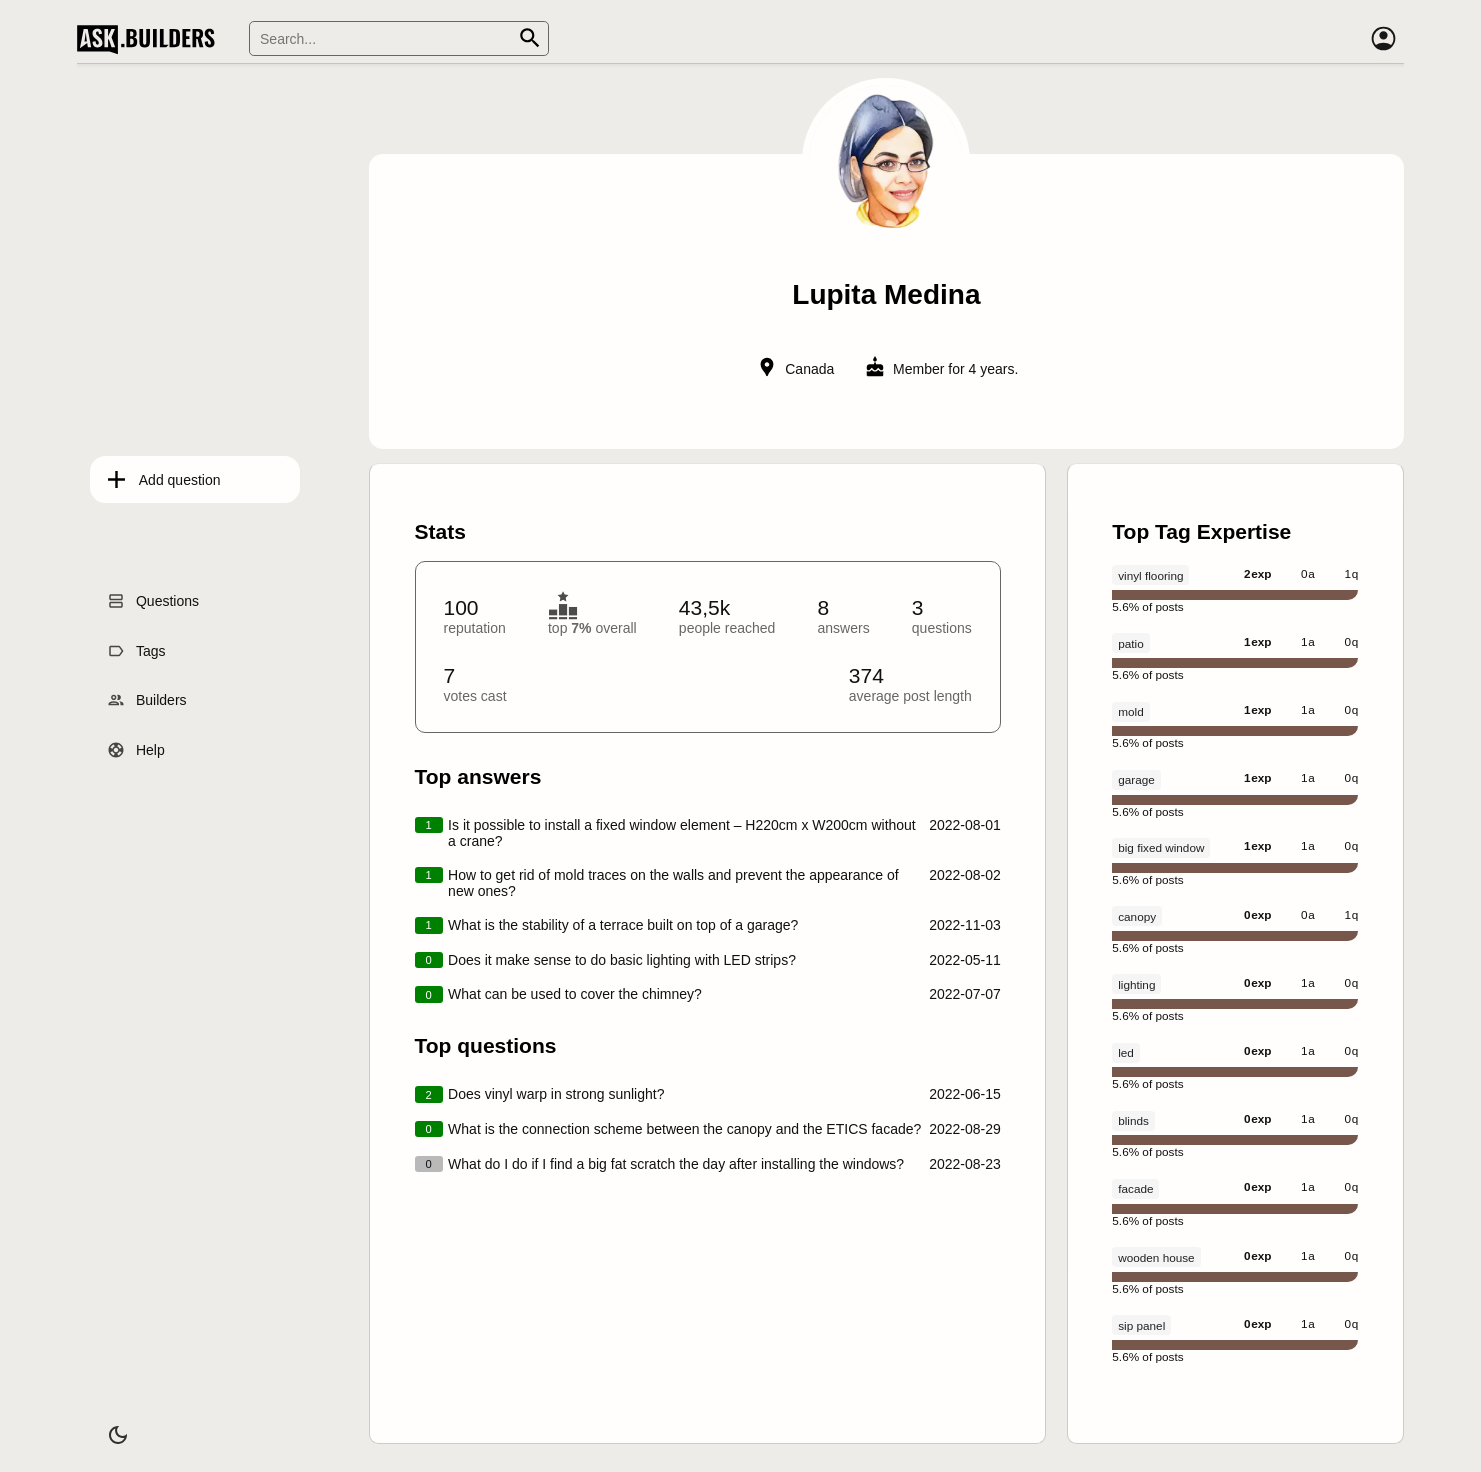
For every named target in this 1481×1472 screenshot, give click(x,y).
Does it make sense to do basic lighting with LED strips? (622, 960)
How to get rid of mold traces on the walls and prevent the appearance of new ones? (673, 883)
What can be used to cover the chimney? (575, 994)
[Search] (399, 38)
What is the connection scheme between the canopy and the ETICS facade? (684, 1129)
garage (1136, 779)
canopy (1137, 916)
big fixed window (1161, 847)
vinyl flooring (1150, 575)
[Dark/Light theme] (105, 1426)
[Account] (1384, 39)
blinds (1133, 1120)
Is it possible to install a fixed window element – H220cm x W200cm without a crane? (682, 833)
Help (137, 745)
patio (1130, 643)
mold (1130, 711)
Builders (148, 695)
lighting (1136, 984)
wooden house (1156, 1257)
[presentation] (886, 760)
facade (1135, 1188)
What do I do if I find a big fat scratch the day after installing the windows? (676, 1164)
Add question (167, 474)
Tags (138, 645)
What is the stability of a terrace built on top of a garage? (623, 925)
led (1126, 1052)
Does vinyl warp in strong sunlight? (556, 1094)
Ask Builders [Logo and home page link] (150, 39)
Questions (154, 596)
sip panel (1141, 1325)
